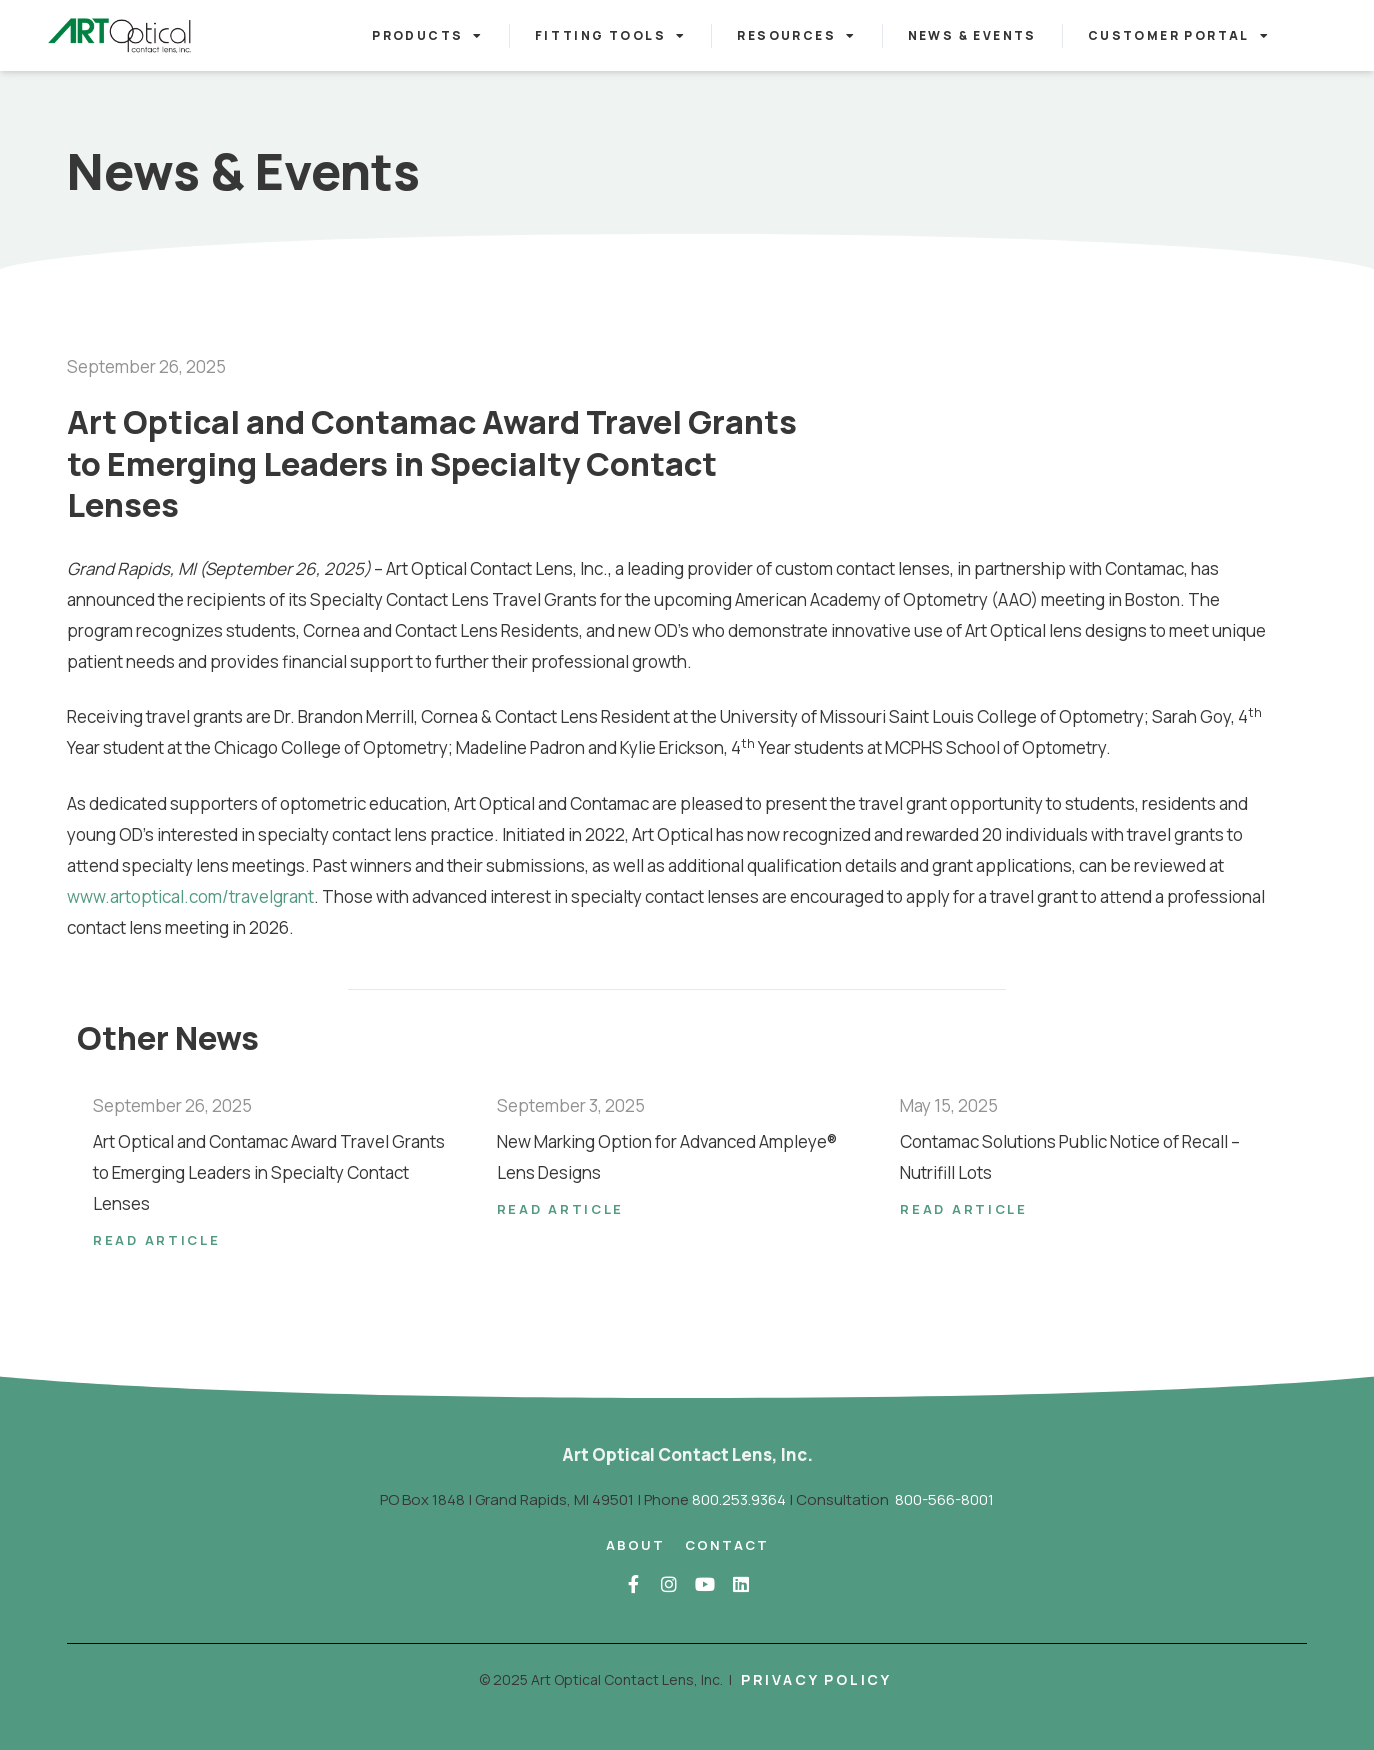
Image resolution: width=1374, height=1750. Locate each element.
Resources (796, 36)
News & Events (972, 35)
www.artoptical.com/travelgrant (190, 896)
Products (428, 36)
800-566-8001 (944, 1499)
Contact (727, 1545)
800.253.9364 (739, 1499)
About (635, 1545)
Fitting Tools (611, 36)
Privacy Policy (816, 1679)
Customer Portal (1179, 36)
